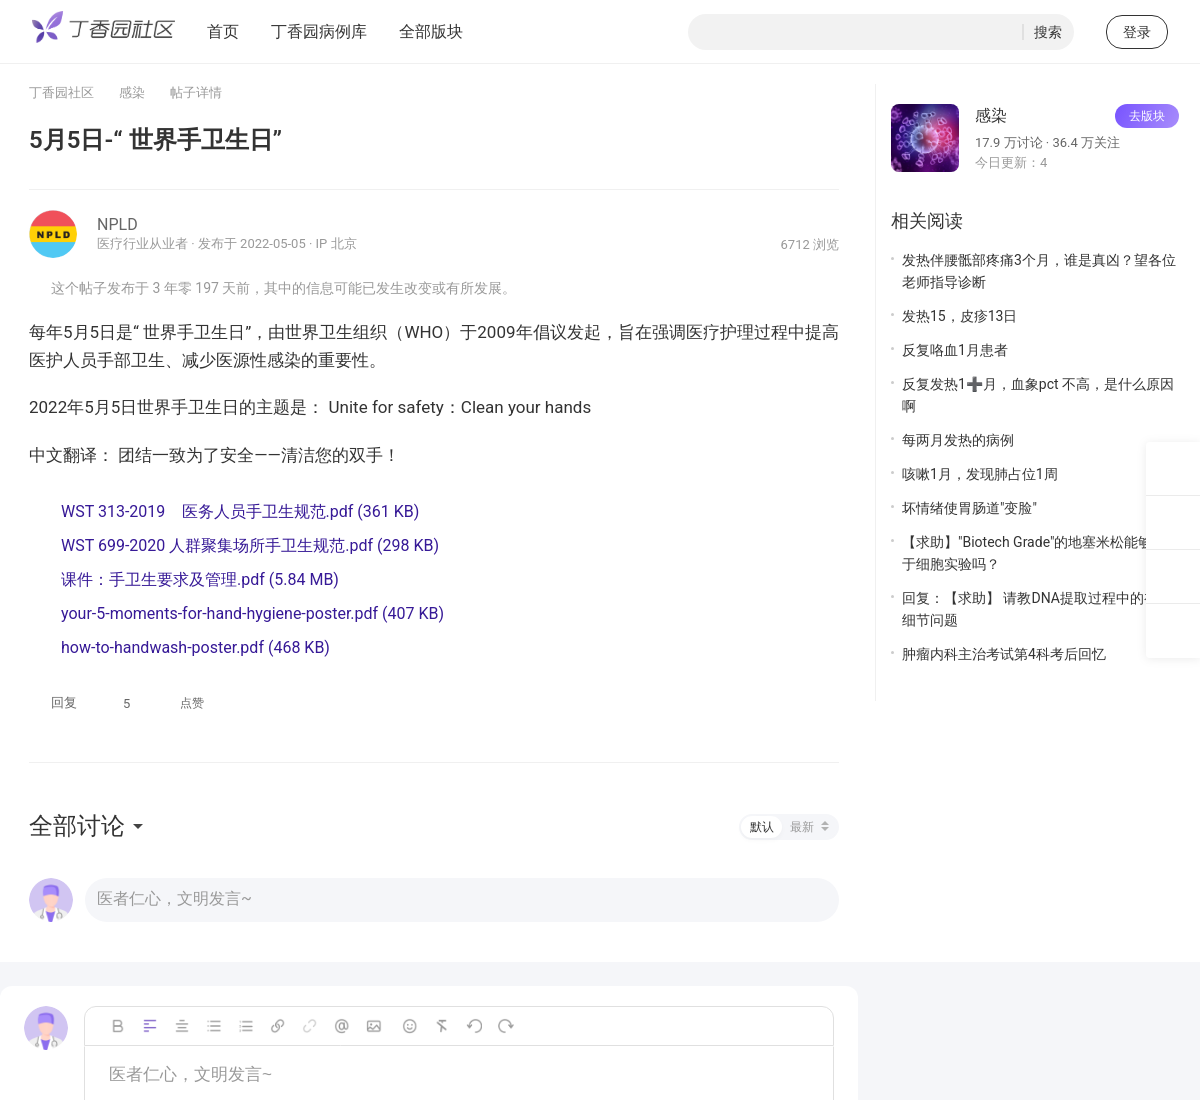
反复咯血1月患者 (955, 350)
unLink (310, 1026)
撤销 (474, 1026)
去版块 (1147, 116)
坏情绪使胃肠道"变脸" (969, 508)
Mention (342, 1026)
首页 (223, 31)
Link (278, 1026)
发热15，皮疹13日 (959, 316)
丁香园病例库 (319, 31)
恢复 (506, 1026)
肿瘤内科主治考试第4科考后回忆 (1004, 654)
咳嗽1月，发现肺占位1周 (980, 474)
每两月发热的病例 (958, 440)
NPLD (117, 224)
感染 (132, 92)
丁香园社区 (61, 92)
